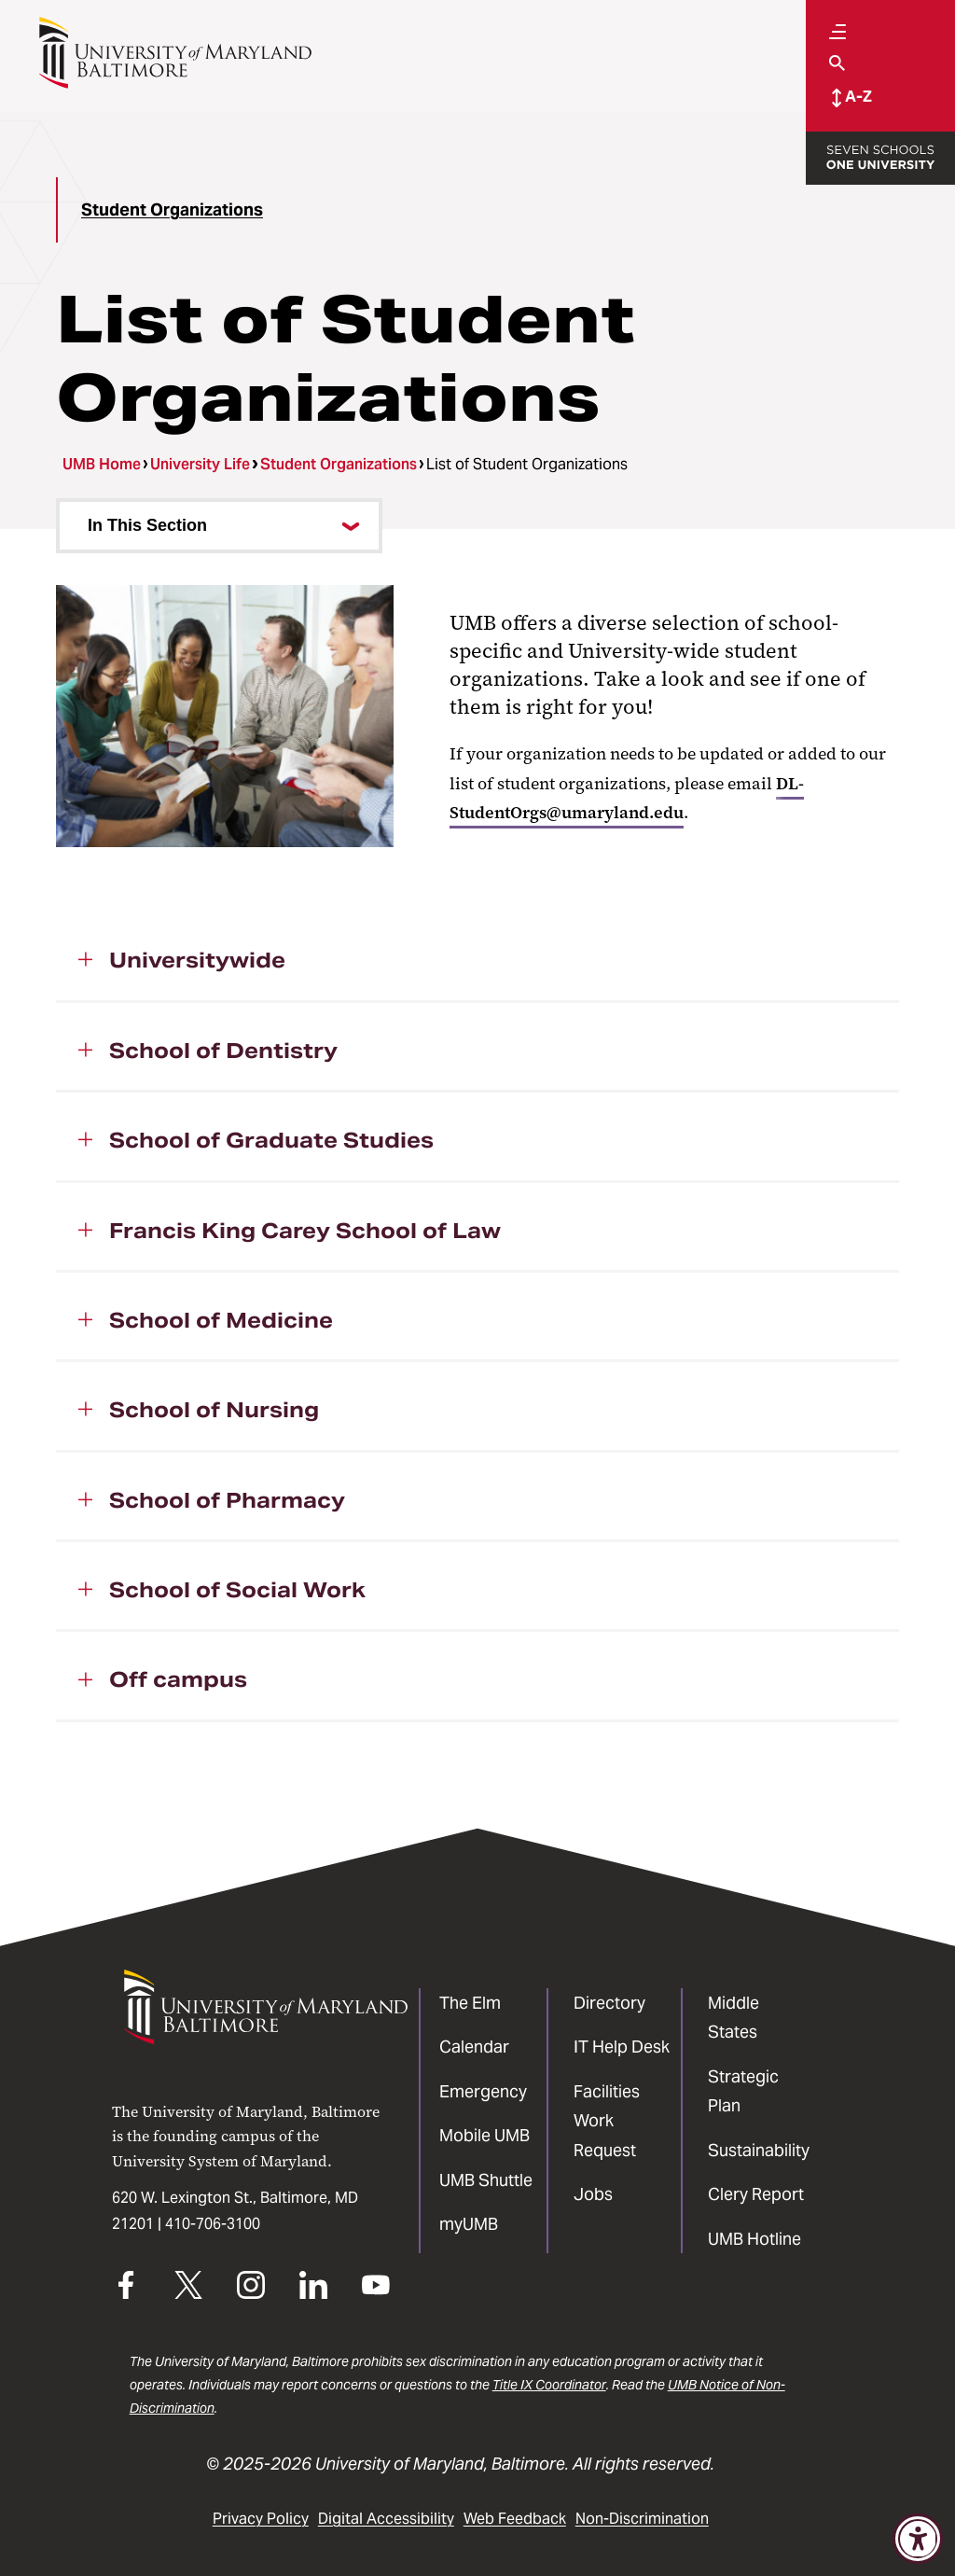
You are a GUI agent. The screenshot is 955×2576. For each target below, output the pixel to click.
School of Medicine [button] (221, 1320)
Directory (609, 2002)
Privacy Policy (261, 2518)
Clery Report (756, 2194)
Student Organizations (172, 209)
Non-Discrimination (642, 2518)
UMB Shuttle (486, 2180)
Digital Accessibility (386, 2518)
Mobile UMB (484, 2135)
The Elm (470, 2002)
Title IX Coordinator (549, 2384)
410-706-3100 (212, 2224)
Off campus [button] (178, 1679)
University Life (200, 464)
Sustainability (759, 2150)
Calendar (474, 2046)
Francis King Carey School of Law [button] (305, 1231)
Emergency (483, 2091)
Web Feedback (515, 2518)
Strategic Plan (743, 2091)
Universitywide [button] (197, 960)
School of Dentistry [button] (223, 1050)
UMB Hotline (754, 2238)
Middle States (733, 2017)
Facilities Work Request (607, 2121)
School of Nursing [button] (214, 1410)
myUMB (468, 2224)
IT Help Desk (622, 2046)
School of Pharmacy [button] (227, 1500)
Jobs (593, 2194)
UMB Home (101, 464)
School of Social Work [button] (237, 1590)
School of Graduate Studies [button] (271, 1140)
